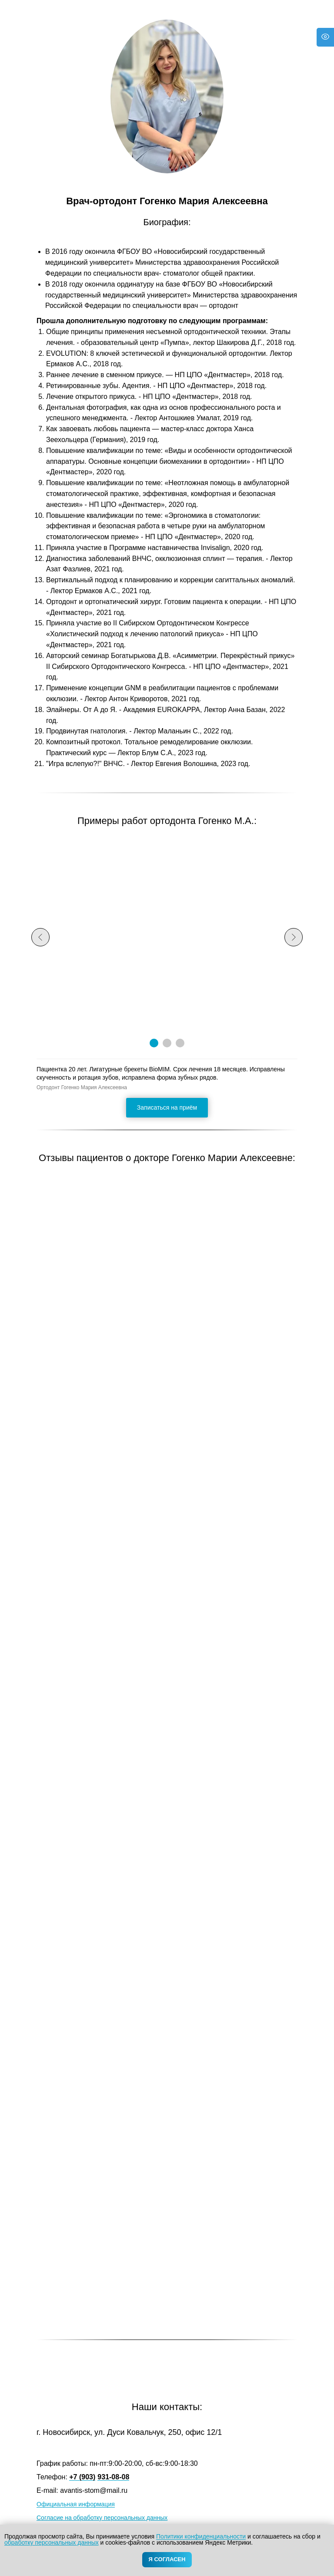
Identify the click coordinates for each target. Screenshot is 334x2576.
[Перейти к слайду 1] (154, 1043)
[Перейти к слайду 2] (167, 1043)
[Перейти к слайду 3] (180, 1043)
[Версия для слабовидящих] (325, 37)
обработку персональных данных (51, 2542)
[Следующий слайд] (293, 937)
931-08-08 (113, 2477)
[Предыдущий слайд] (40, 937)
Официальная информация (76, 2504)
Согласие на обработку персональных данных (102, 2517)
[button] (167, 1108)
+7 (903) (82, 2477)
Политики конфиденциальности (201, 2536)
